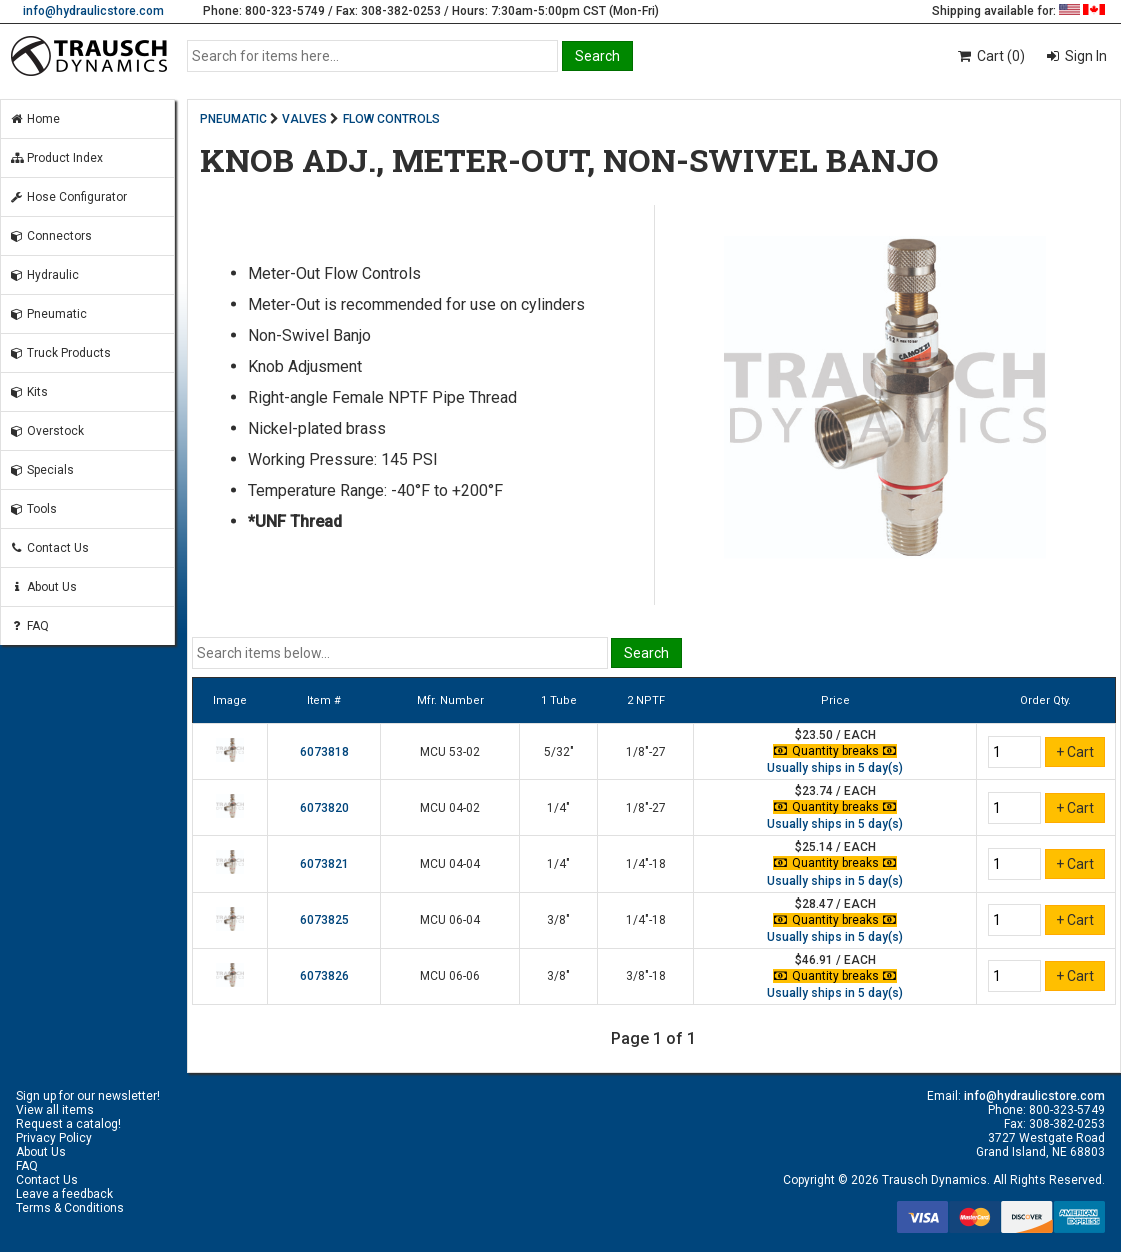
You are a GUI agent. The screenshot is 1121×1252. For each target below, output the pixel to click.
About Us (43, 587)
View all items (55, 1110)
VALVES (304, 119)
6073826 (324, 976)
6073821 (324, 864)
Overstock (46, 431)
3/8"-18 (646, 976)
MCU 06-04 (450, 920)
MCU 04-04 (450, 864)
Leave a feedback (64, 1194)
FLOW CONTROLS (391, 119)
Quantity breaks (835, 751)
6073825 (324, 920)
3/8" (558, 920)
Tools (33, 509)
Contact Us (49, 548)
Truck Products (60, 353)
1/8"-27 (646, 752)
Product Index (56, 158)
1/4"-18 (646, 864)
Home (34, 119)
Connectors (50, 236)
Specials (41, 470)
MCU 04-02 (450, 808)
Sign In (1084, 56)
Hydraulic (44, 275)
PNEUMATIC (233, 119)
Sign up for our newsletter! (88, 1096)
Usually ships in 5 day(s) (835, 768)
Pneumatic (48, 314)
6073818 (324, 752)
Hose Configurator (68, 197)
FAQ (29, 626)
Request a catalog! (68, 1124)
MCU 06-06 (450, 976)
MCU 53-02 (450, 752)
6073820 (324, 808)
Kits (28, 392)
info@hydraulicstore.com (93, 11)
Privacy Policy (54, 1138)
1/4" (558, 808)
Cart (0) (990, 56)
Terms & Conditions (70, 1208)
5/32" (559, 752)
